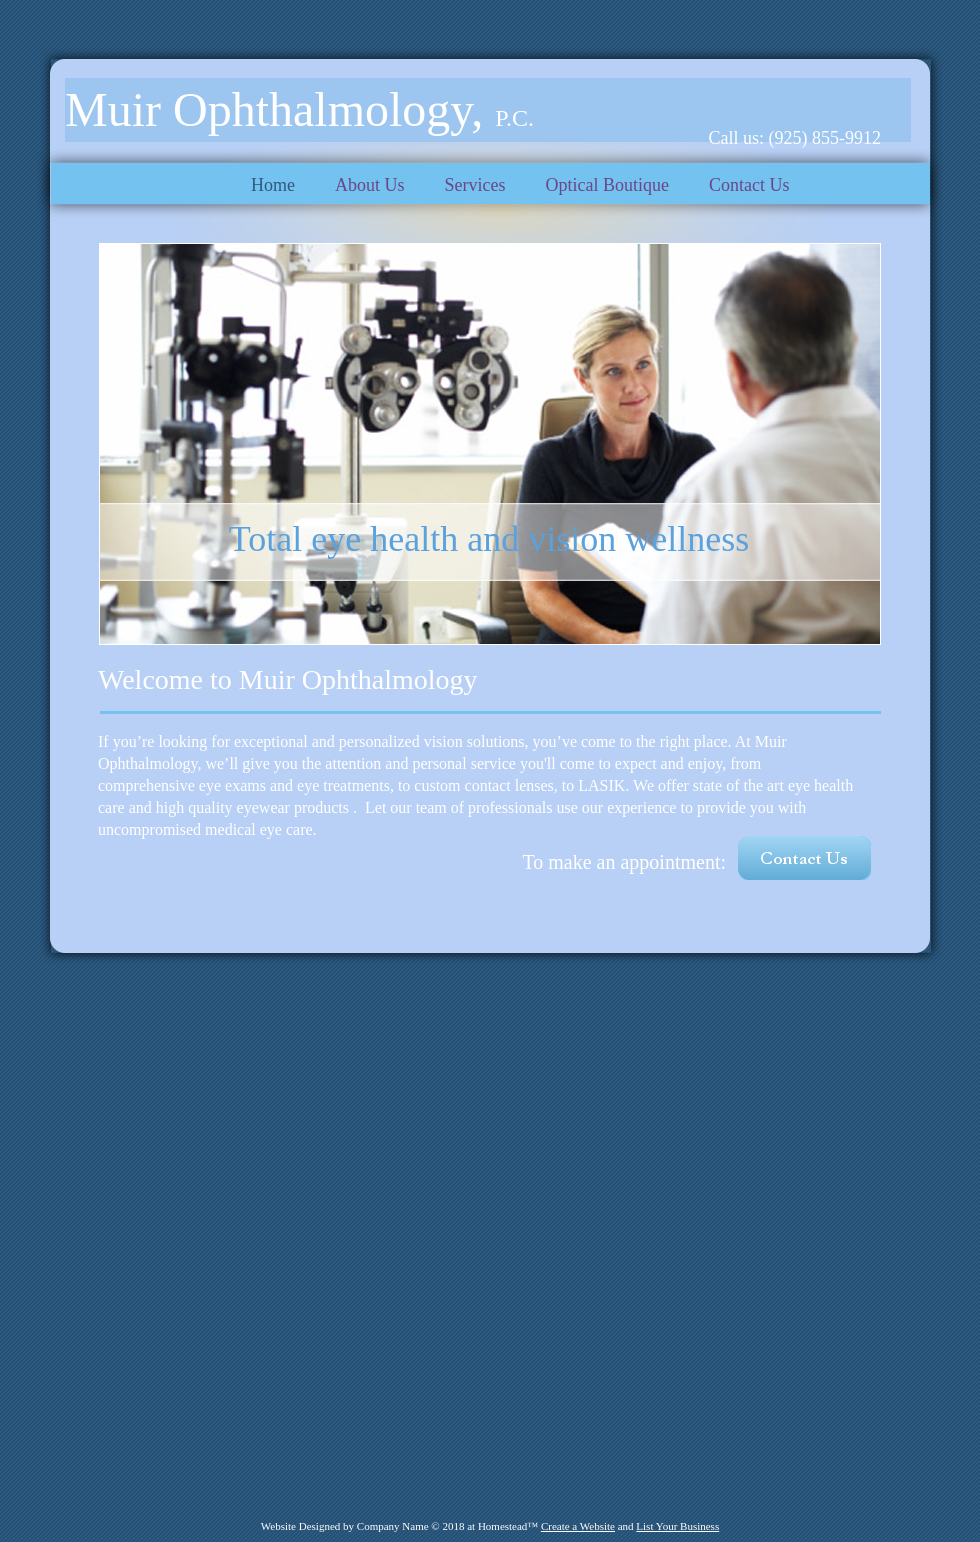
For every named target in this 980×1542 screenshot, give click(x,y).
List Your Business (677, 1526)
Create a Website (578, 1526)
